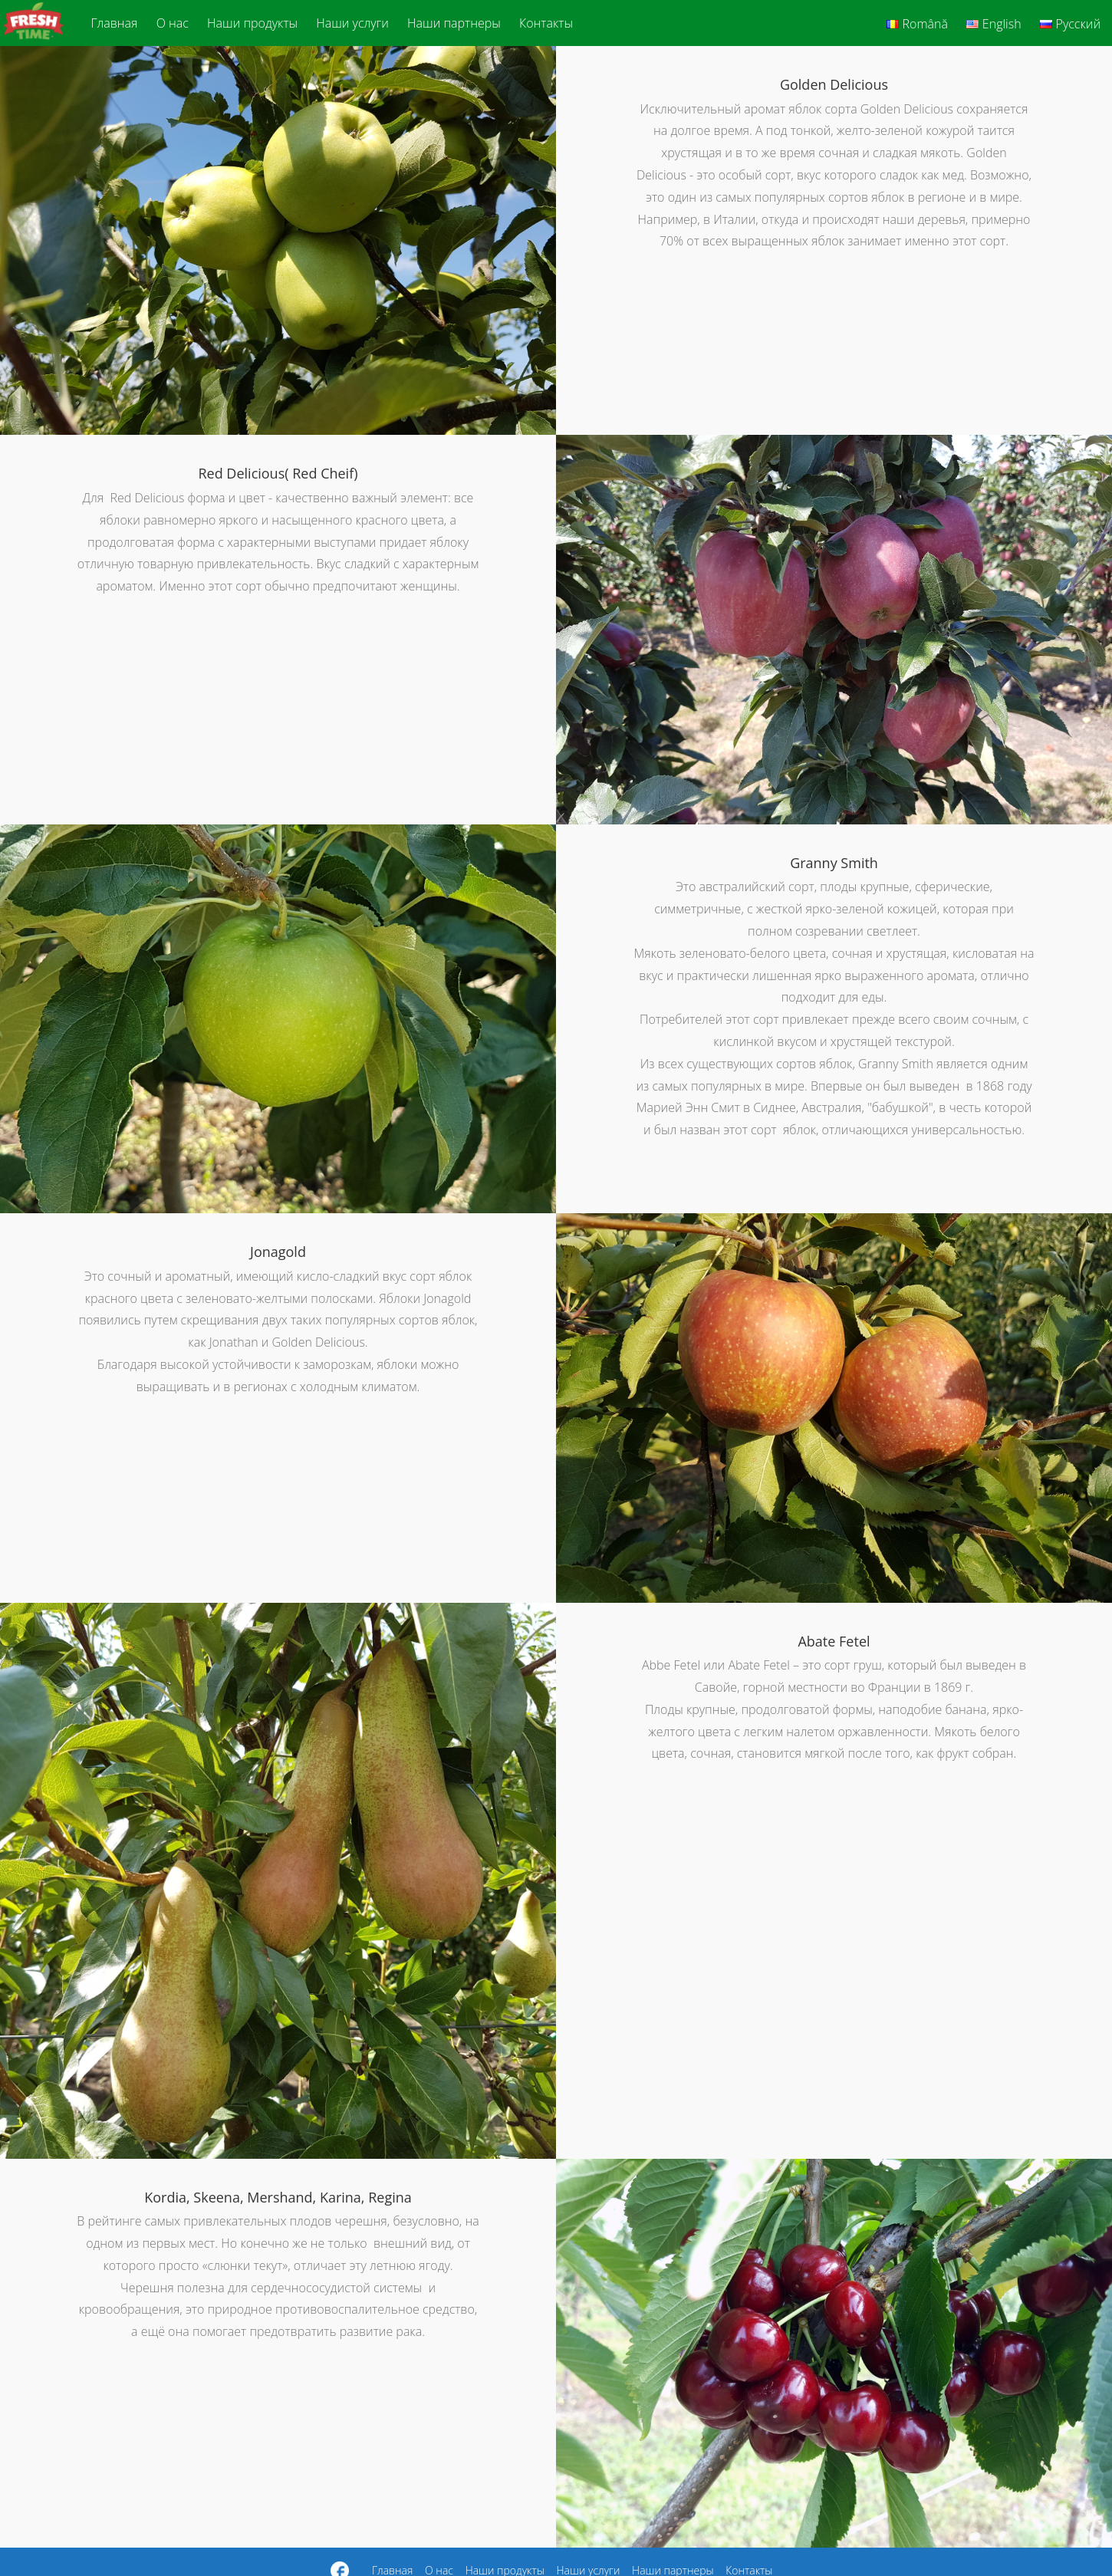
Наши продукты (252, 23)
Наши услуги (352, 23)
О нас (172, 23)
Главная (114, 23)
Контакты (546, 23)
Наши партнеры (454, 23)
